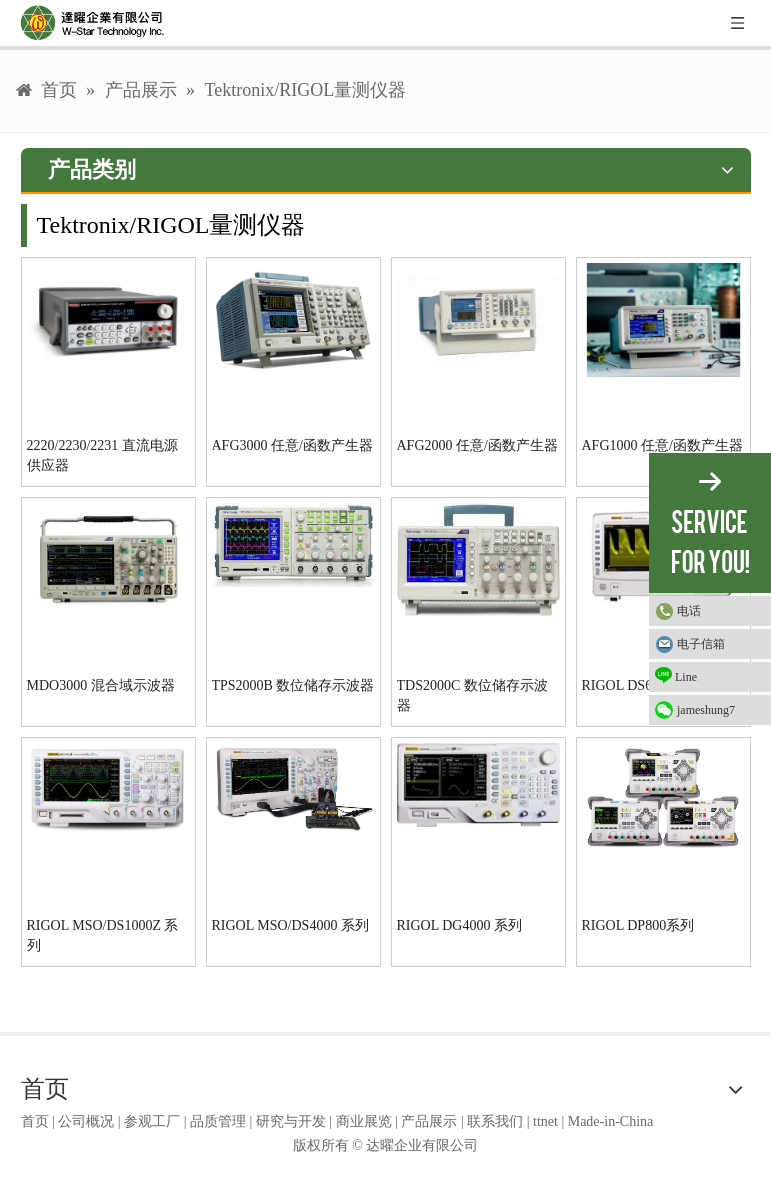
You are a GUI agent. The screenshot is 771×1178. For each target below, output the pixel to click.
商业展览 (364, 1121)
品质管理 (218, 1121)
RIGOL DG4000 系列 (459, 925)
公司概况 (86, 1121)
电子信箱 (701, 644)
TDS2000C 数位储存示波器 (472, 695)
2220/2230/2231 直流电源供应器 (102, 455)
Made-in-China (611, 1121)
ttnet (545, 1121)
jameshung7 (706, 710)
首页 (35, 1121)
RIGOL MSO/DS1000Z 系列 (103, 935)
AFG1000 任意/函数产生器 (662, 445)
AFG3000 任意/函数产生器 (292, 445)
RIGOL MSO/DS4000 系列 (290, 925)
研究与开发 (291, 1121)
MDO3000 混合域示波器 (101, 685)
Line (676, 675)
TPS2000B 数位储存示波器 (293, 685)
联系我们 (495, 1121)
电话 (689, 611)
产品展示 (429, 1121)
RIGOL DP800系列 (638, 925)
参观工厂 (152, 1121)
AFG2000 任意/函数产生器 (477, 445)
